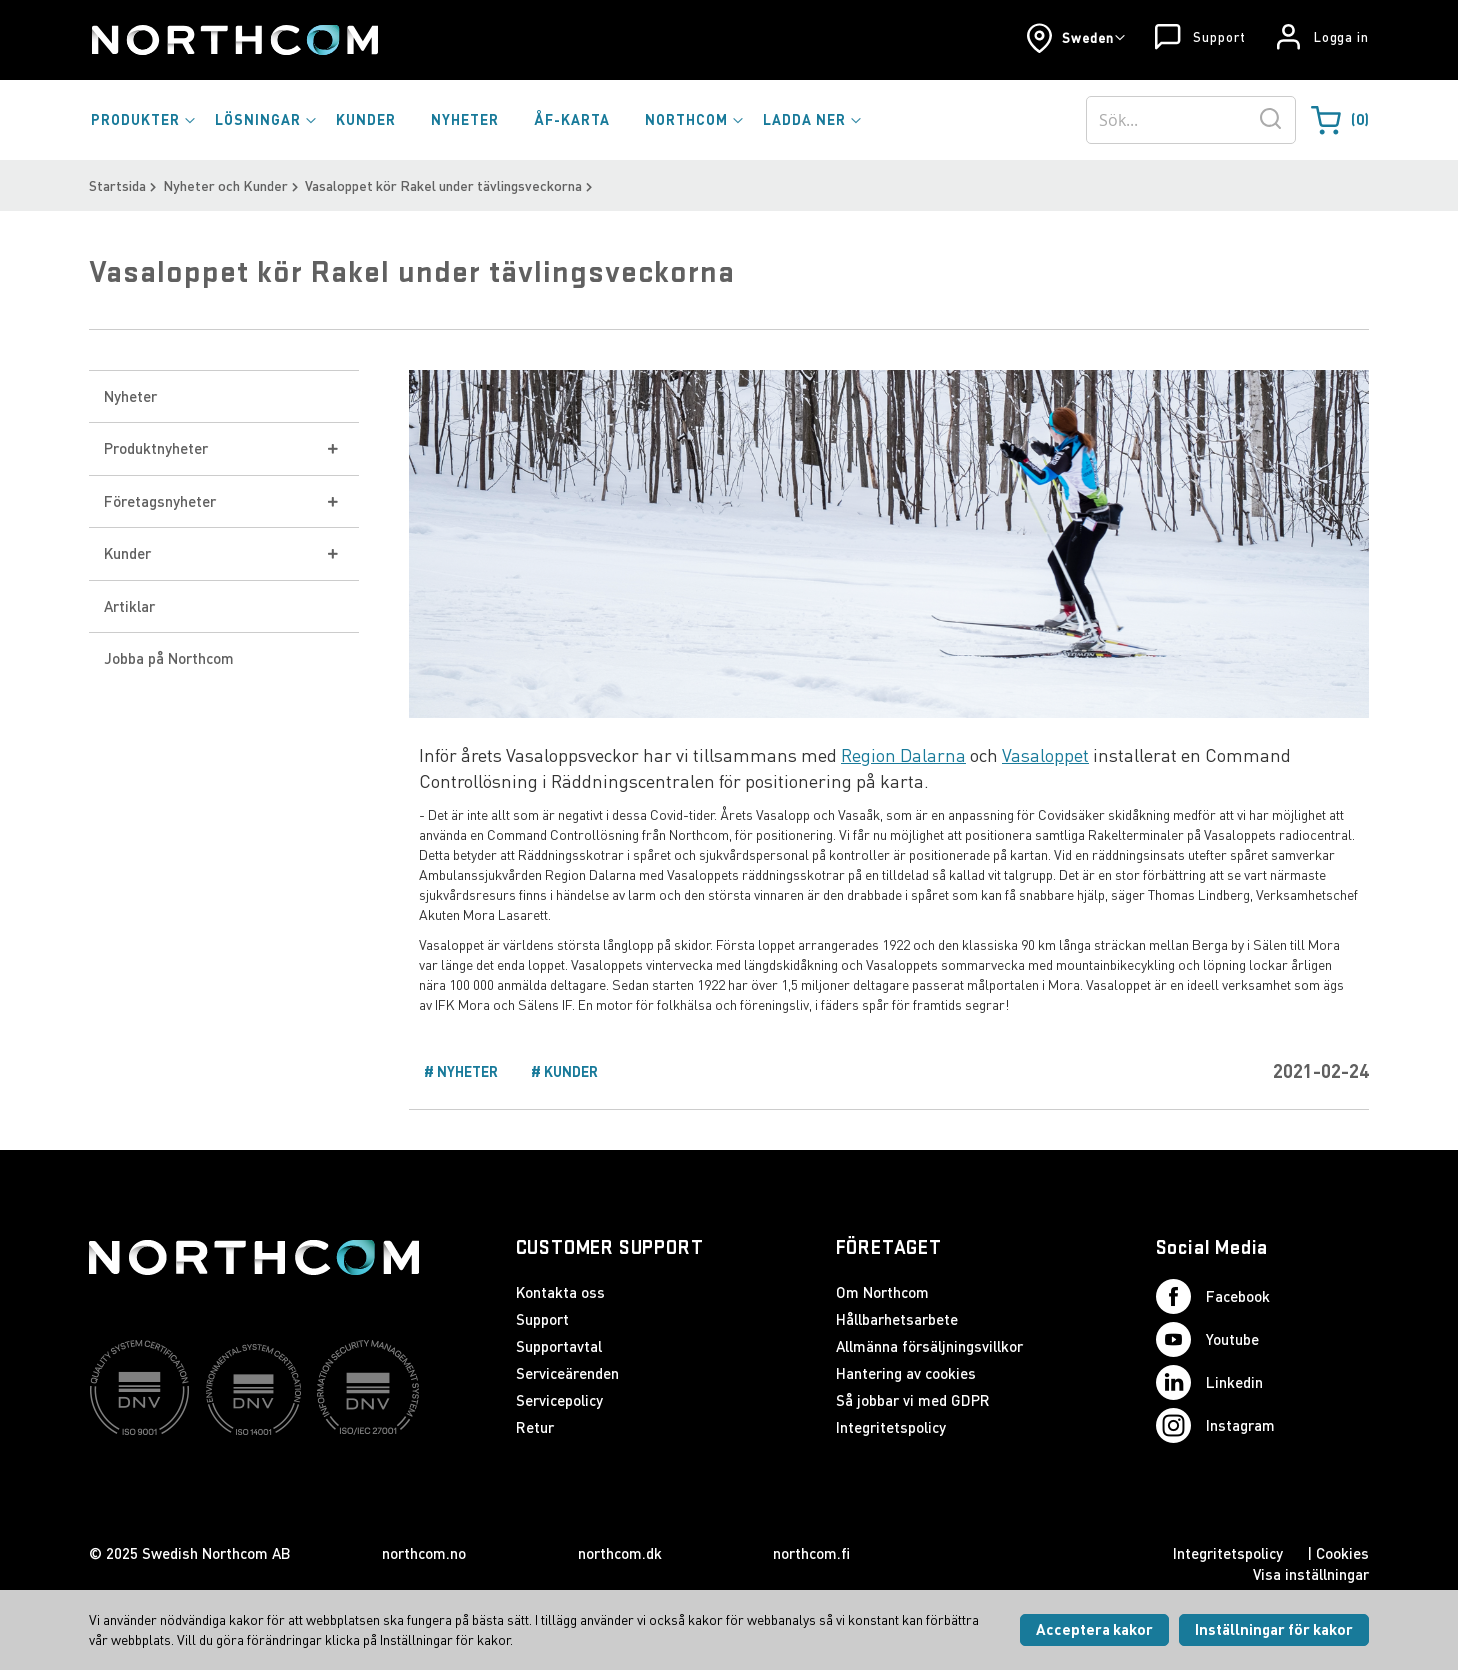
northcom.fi (811, 1553)
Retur (535, 1427)
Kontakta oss (560, 1292)
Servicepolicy (559, 1400)
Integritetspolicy (891, 1427)
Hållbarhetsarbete (897, 1319)
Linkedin (1209, 1382)
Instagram (1215, 1425)
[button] (1075, 38)
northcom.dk (620, 1553)
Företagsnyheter (160, 501)
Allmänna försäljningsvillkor (929, 1346)
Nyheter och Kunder (225, 185)
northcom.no (424, 1553)
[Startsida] (233, 40)
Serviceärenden (567, 1373)
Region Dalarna (903, 755)
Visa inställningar (1311, 1574)
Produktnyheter (156, 448)
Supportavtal (559, 1346)
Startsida (117, 185)
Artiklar (129, 606)
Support (1219, 37)
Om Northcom (882, 1292)
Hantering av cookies (906, 1373)
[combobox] (1191, 120)
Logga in (1341, 37)
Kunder (127, 553)
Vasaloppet (1045, 755)
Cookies (1342, 1553)
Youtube (1207, 1339)
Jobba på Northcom (169, 658)
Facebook (1213, 1296)
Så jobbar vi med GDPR (913, 1400)
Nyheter (130, 396)
